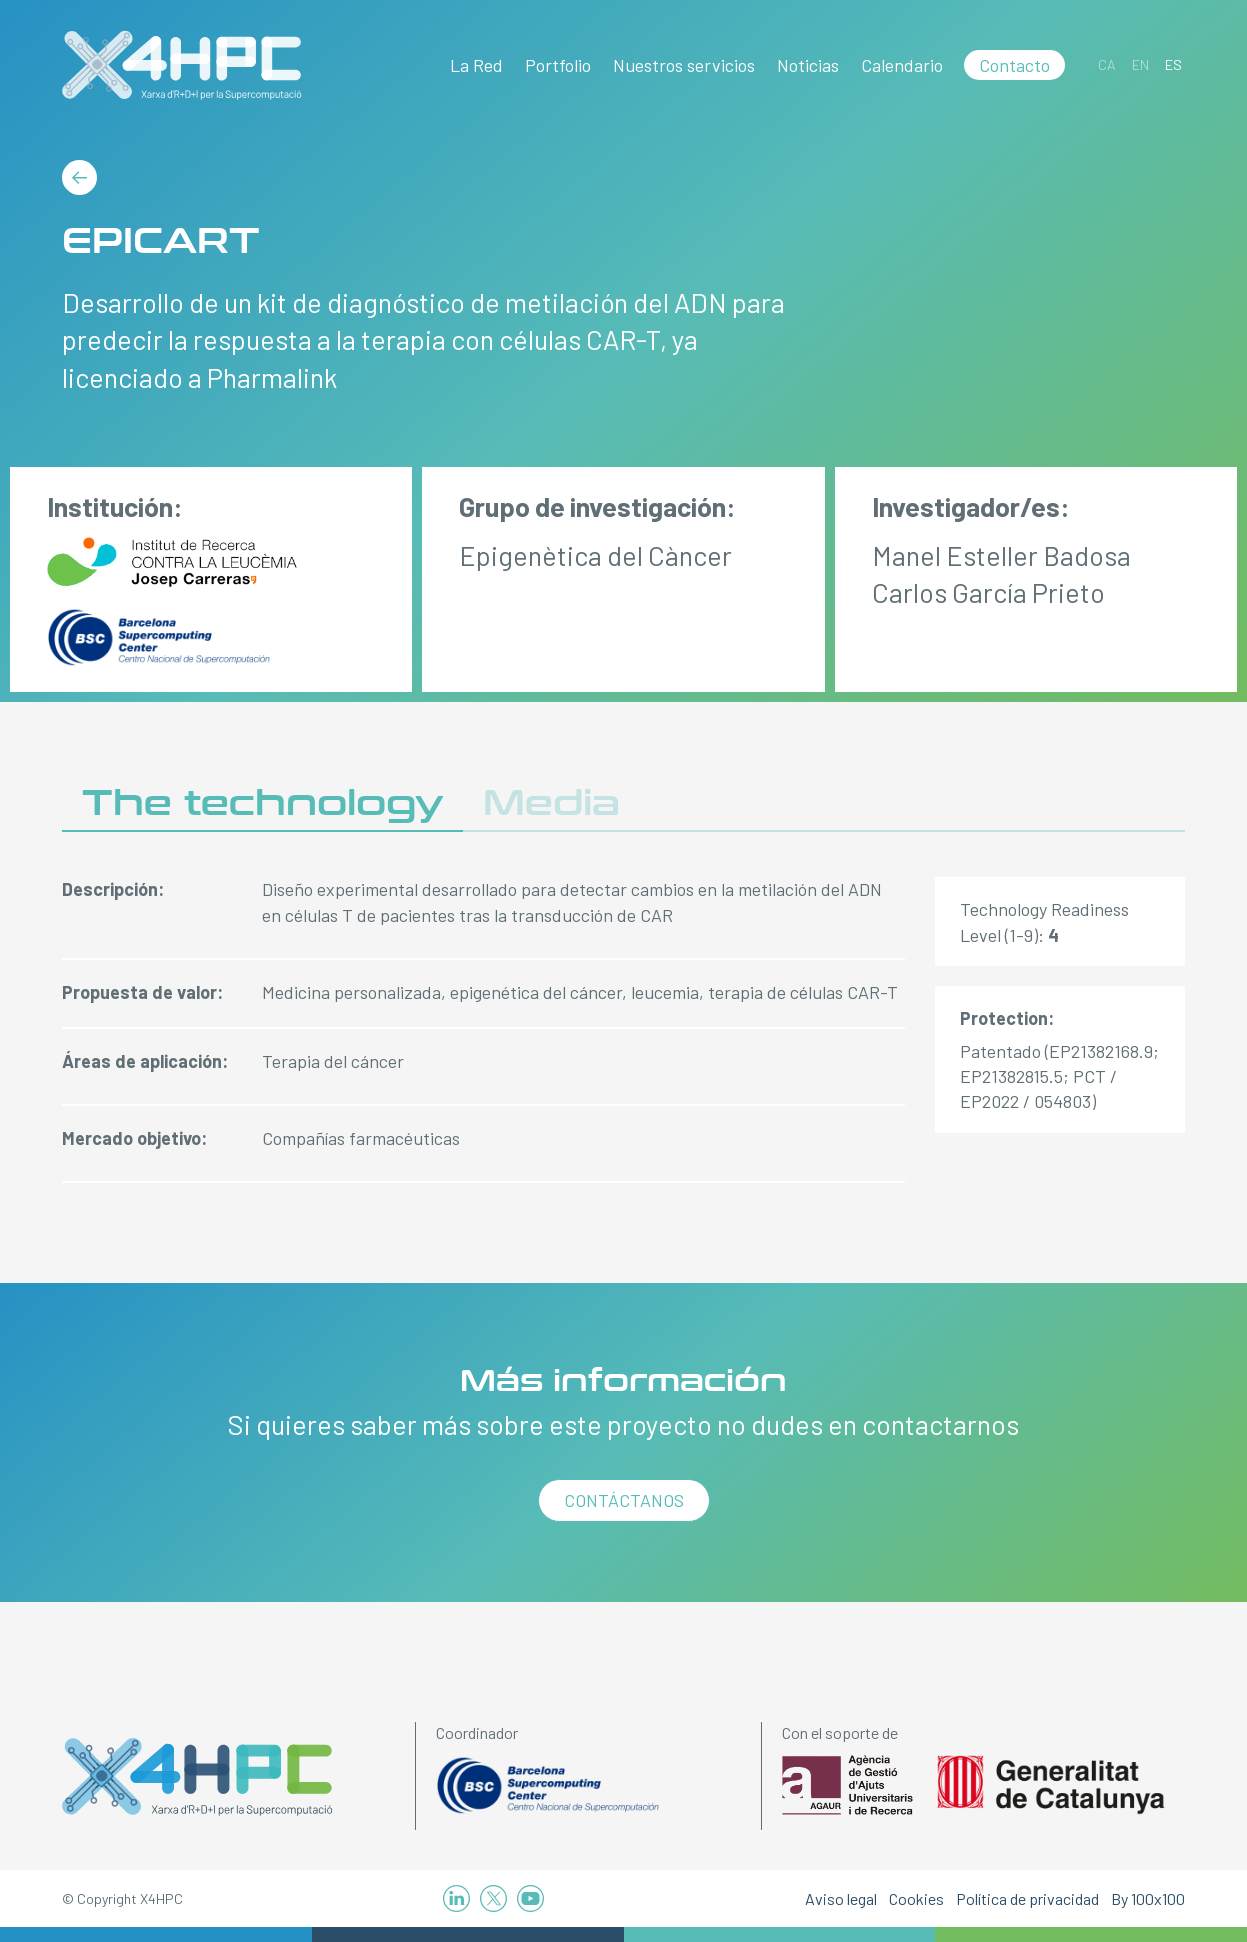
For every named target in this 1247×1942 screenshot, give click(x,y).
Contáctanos (624, 1500)
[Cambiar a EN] (1140, 64)
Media (551, 803)
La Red (476, 65)
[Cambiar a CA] (1107, 64)
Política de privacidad (1027, 1898)
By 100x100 (1148, 1898)
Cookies (916, 1898)
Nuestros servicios (684, 65)
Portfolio (558, 65)
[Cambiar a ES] (1173, 64)
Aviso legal (841, 1898)
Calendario (902, 65)
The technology (262, 803)
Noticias (808, 65)
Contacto (1014, 65)
